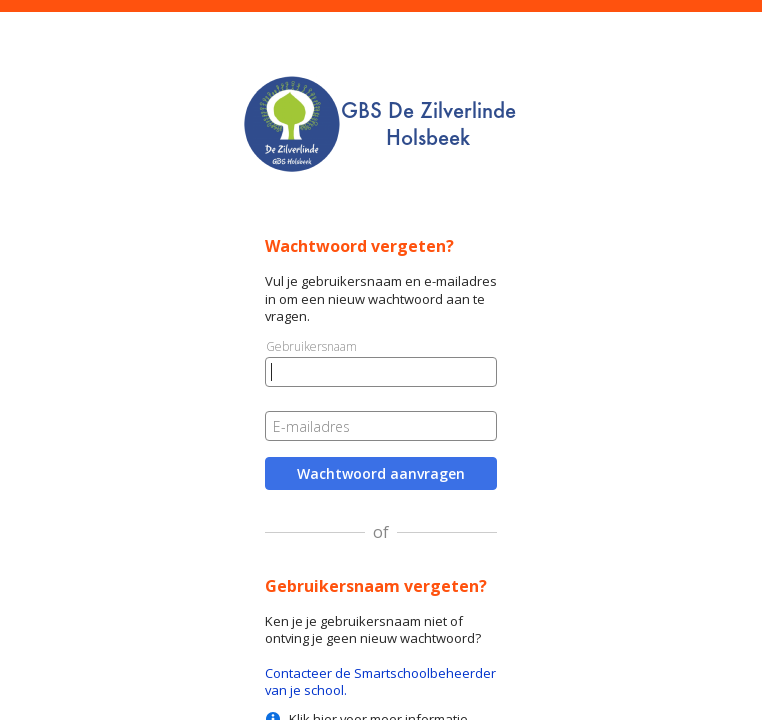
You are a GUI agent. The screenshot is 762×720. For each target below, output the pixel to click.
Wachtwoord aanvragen (381, 473)
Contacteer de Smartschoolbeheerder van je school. (380, 681)
